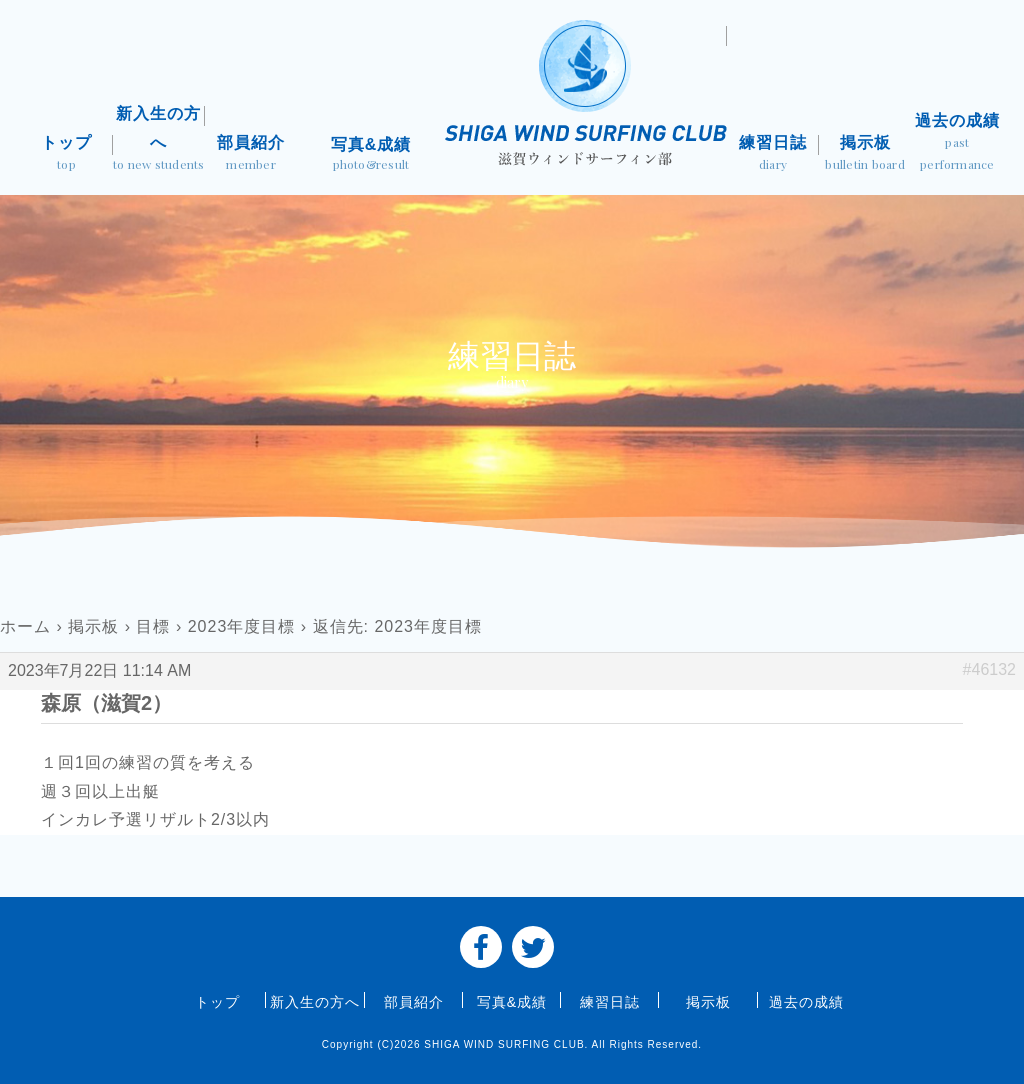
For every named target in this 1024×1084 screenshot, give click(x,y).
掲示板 (865, 155)
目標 (153, 626)
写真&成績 (371, 156)
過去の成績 (957, 143)
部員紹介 (251, 155)
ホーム (25, 626)
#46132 (989, 669)
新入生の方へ (159, 140)
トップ (66, 155)
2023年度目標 (242, 626)
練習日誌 (773, 155)
